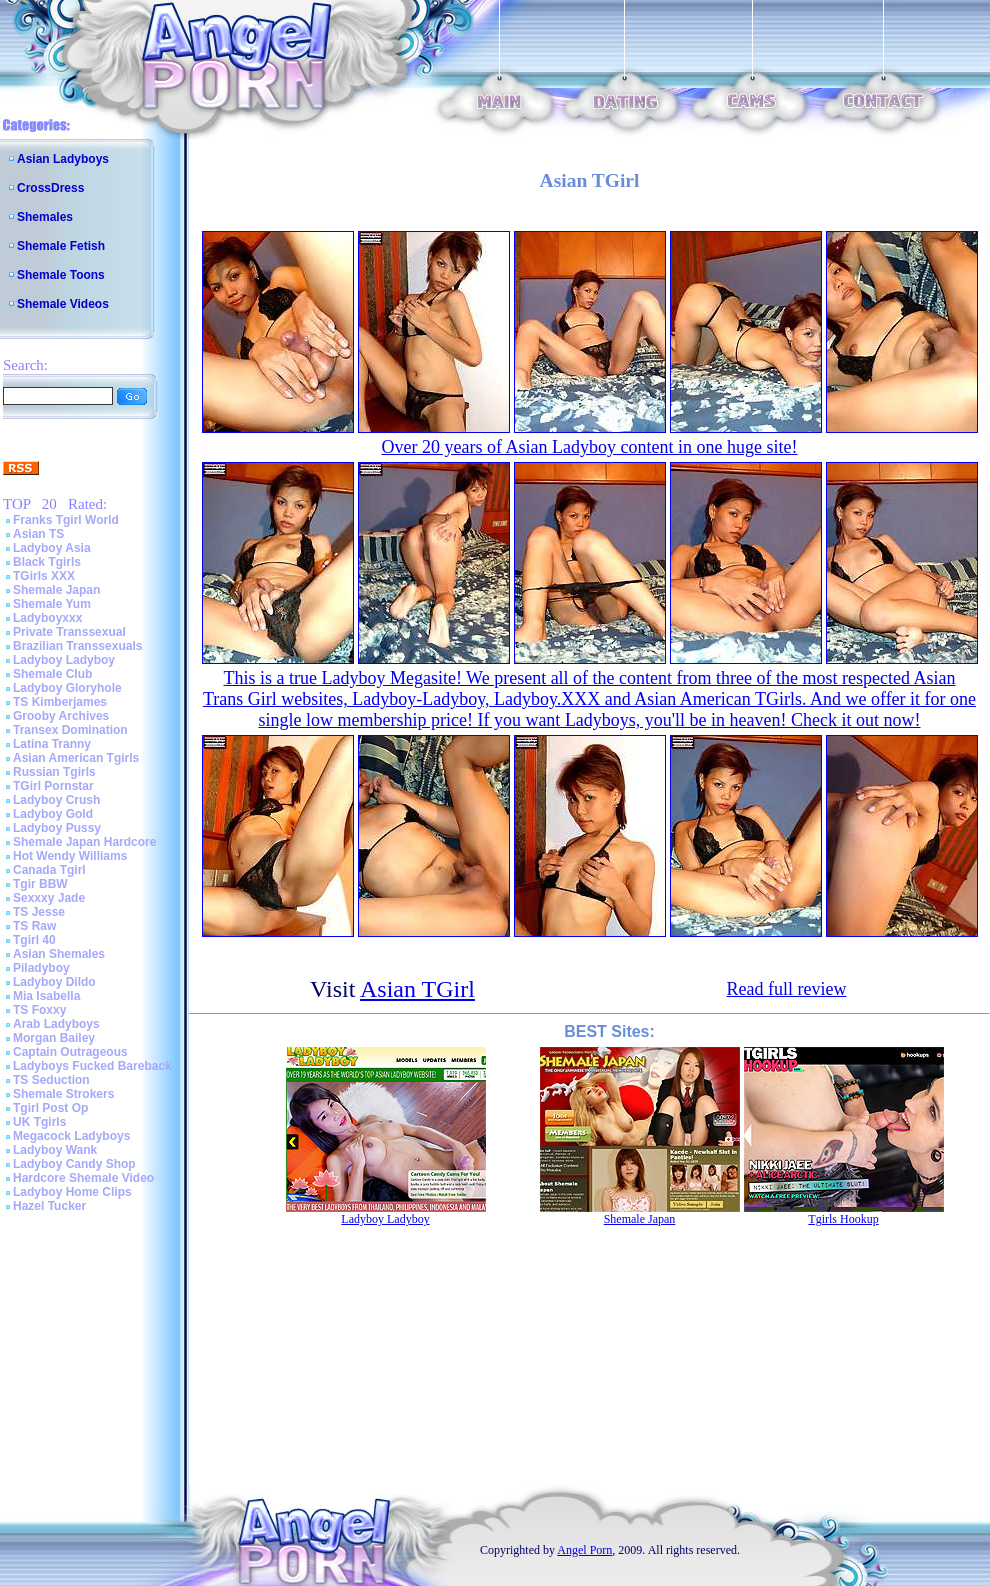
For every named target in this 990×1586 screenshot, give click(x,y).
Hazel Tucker (49, 1206)
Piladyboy (41, 968)
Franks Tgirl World (66, 520)
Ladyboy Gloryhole (67, 688)
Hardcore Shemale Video (83, 1178)
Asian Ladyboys (63, 159)
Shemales (45, 217)
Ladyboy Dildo (54, 982)
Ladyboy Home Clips (72, 1192)
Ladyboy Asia (52, 548)
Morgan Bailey (54, 1038)
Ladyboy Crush (56, 800)
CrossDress (50, 188)
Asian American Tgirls (76, 758)
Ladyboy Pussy (57, 828)
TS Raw (34, 926)
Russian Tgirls (54, 772)
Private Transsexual (69, 632)
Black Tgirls (47, 562)
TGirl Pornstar (53, 786)
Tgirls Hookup (843, 1219)
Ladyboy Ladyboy (64, 660)
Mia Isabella (46, 996)
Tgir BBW (40, 884)
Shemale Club (52, 674)
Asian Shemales (59, 954)
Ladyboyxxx (47, 618)
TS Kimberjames (60, 702)
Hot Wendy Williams (70, 856)
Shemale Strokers (63, 1094)
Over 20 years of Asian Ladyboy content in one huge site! (590, 447)
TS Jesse (39, 912)
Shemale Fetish (61, 246)
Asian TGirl (417, 989)
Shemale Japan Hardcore (84, 842)
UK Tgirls (39, 1122)
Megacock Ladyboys (71, 1136)
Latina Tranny (52, 744)
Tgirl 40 (34, 940)
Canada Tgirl (49, 870)
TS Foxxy (39, 1010)
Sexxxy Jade (49, 898)
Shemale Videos (63, 304)
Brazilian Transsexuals (77, 646)
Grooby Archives (61, 716)
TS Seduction (51, 1080)
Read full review (787, 989)
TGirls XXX (44, 576)
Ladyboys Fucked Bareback (92, 1066)
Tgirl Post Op (50, 1108)
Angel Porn (584, 1550)
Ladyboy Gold (53, 814)
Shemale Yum (52, 604)
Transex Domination (70, 730)
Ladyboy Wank (55, 1150)
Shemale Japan (56, 590)
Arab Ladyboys (56, 1024)
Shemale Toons (61, 275)
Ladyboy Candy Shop (74, 1164)
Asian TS (38, 534)
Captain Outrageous (70, 1052)
